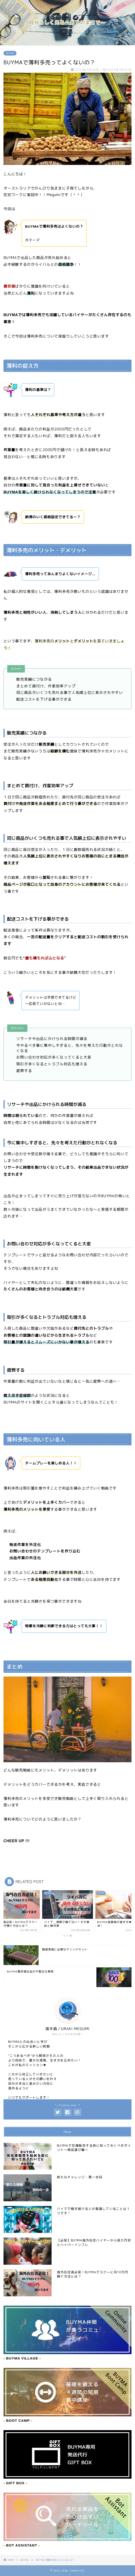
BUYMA (10, 53)
